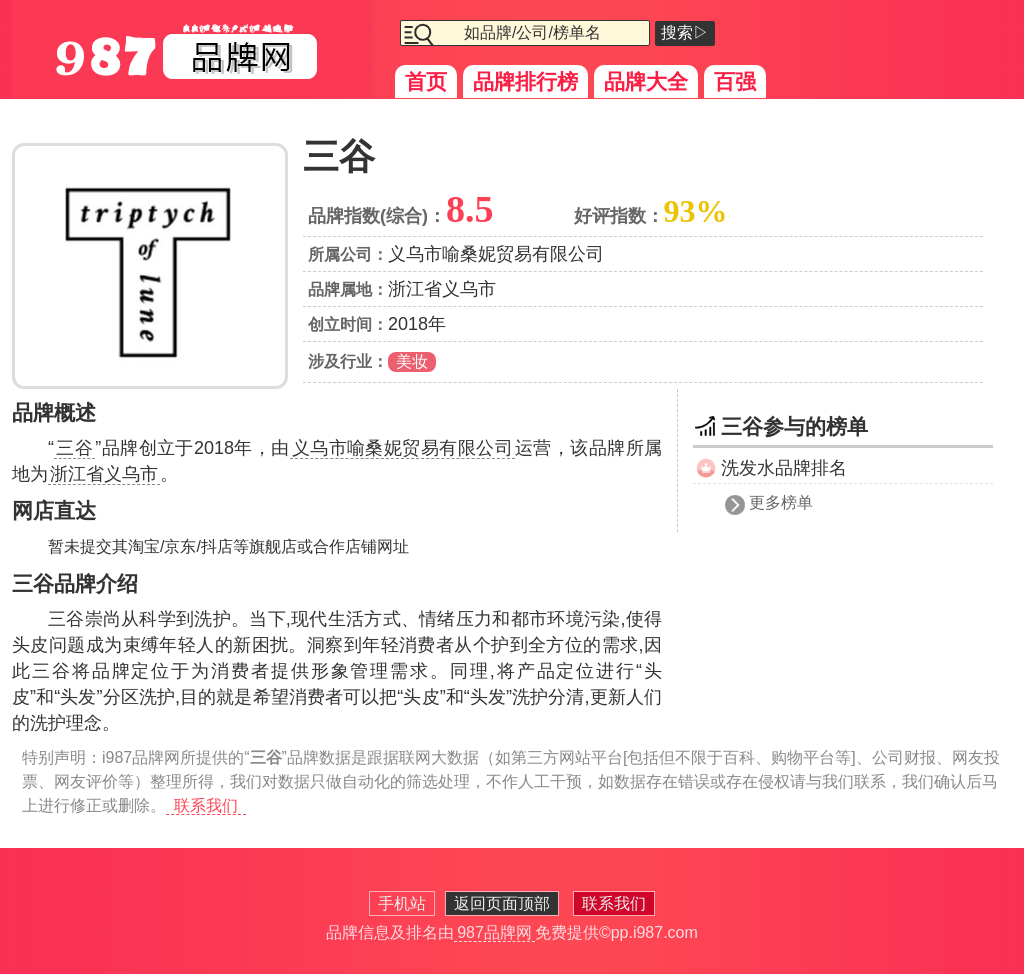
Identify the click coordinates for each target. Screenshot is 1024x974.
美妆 (412, 361)
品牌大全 (646, 81)
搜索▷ (685, 32)
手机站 (402, 903)
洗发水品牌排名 (784, 468)
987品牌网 (494, 932)
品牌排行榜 (525, 81)
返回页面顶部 (502, 903)
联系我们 (206, 805)
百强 (735, 81)
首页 (426, 81)
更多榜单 (781, 502)
